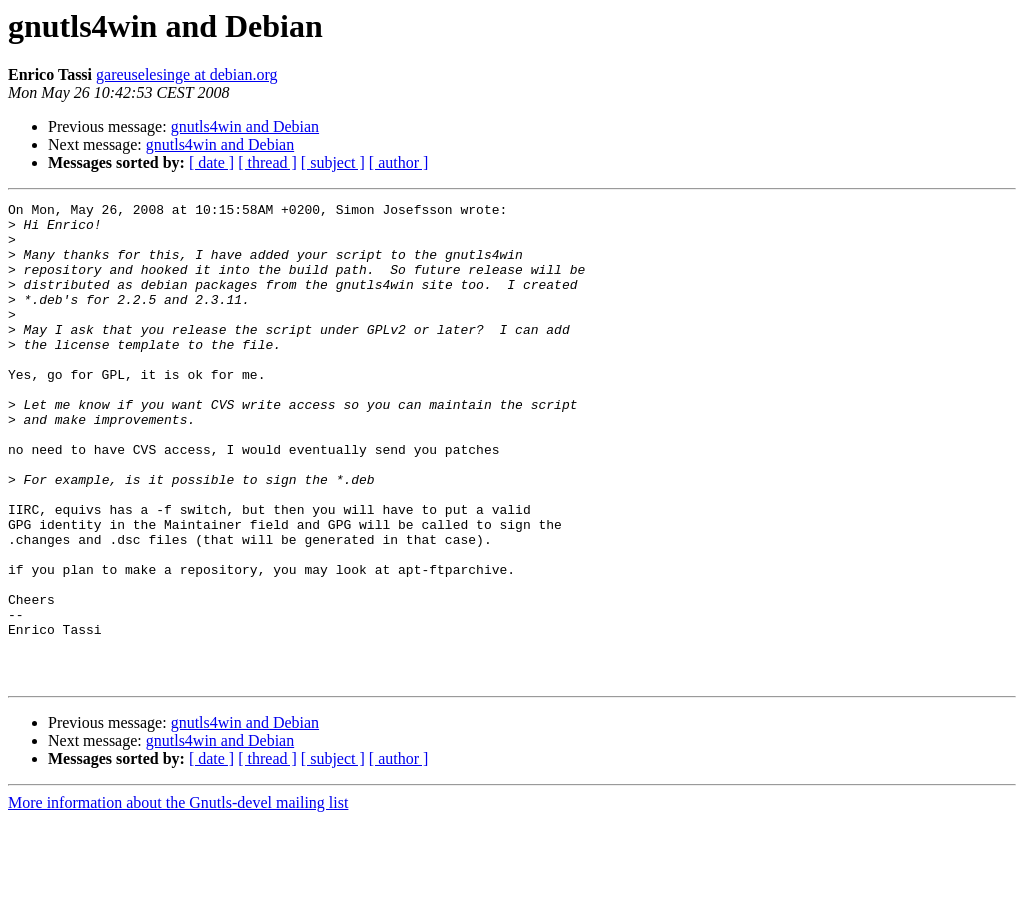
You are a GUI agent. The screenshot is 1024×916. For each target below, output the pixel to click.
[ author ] (399, 162)
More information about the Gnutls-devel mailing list (178, 898)
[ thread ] (267, 162)
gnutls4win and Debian (245, 126)
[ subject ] (333, 162)
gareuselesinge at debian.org (186, 74)
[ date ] (211, 162)
